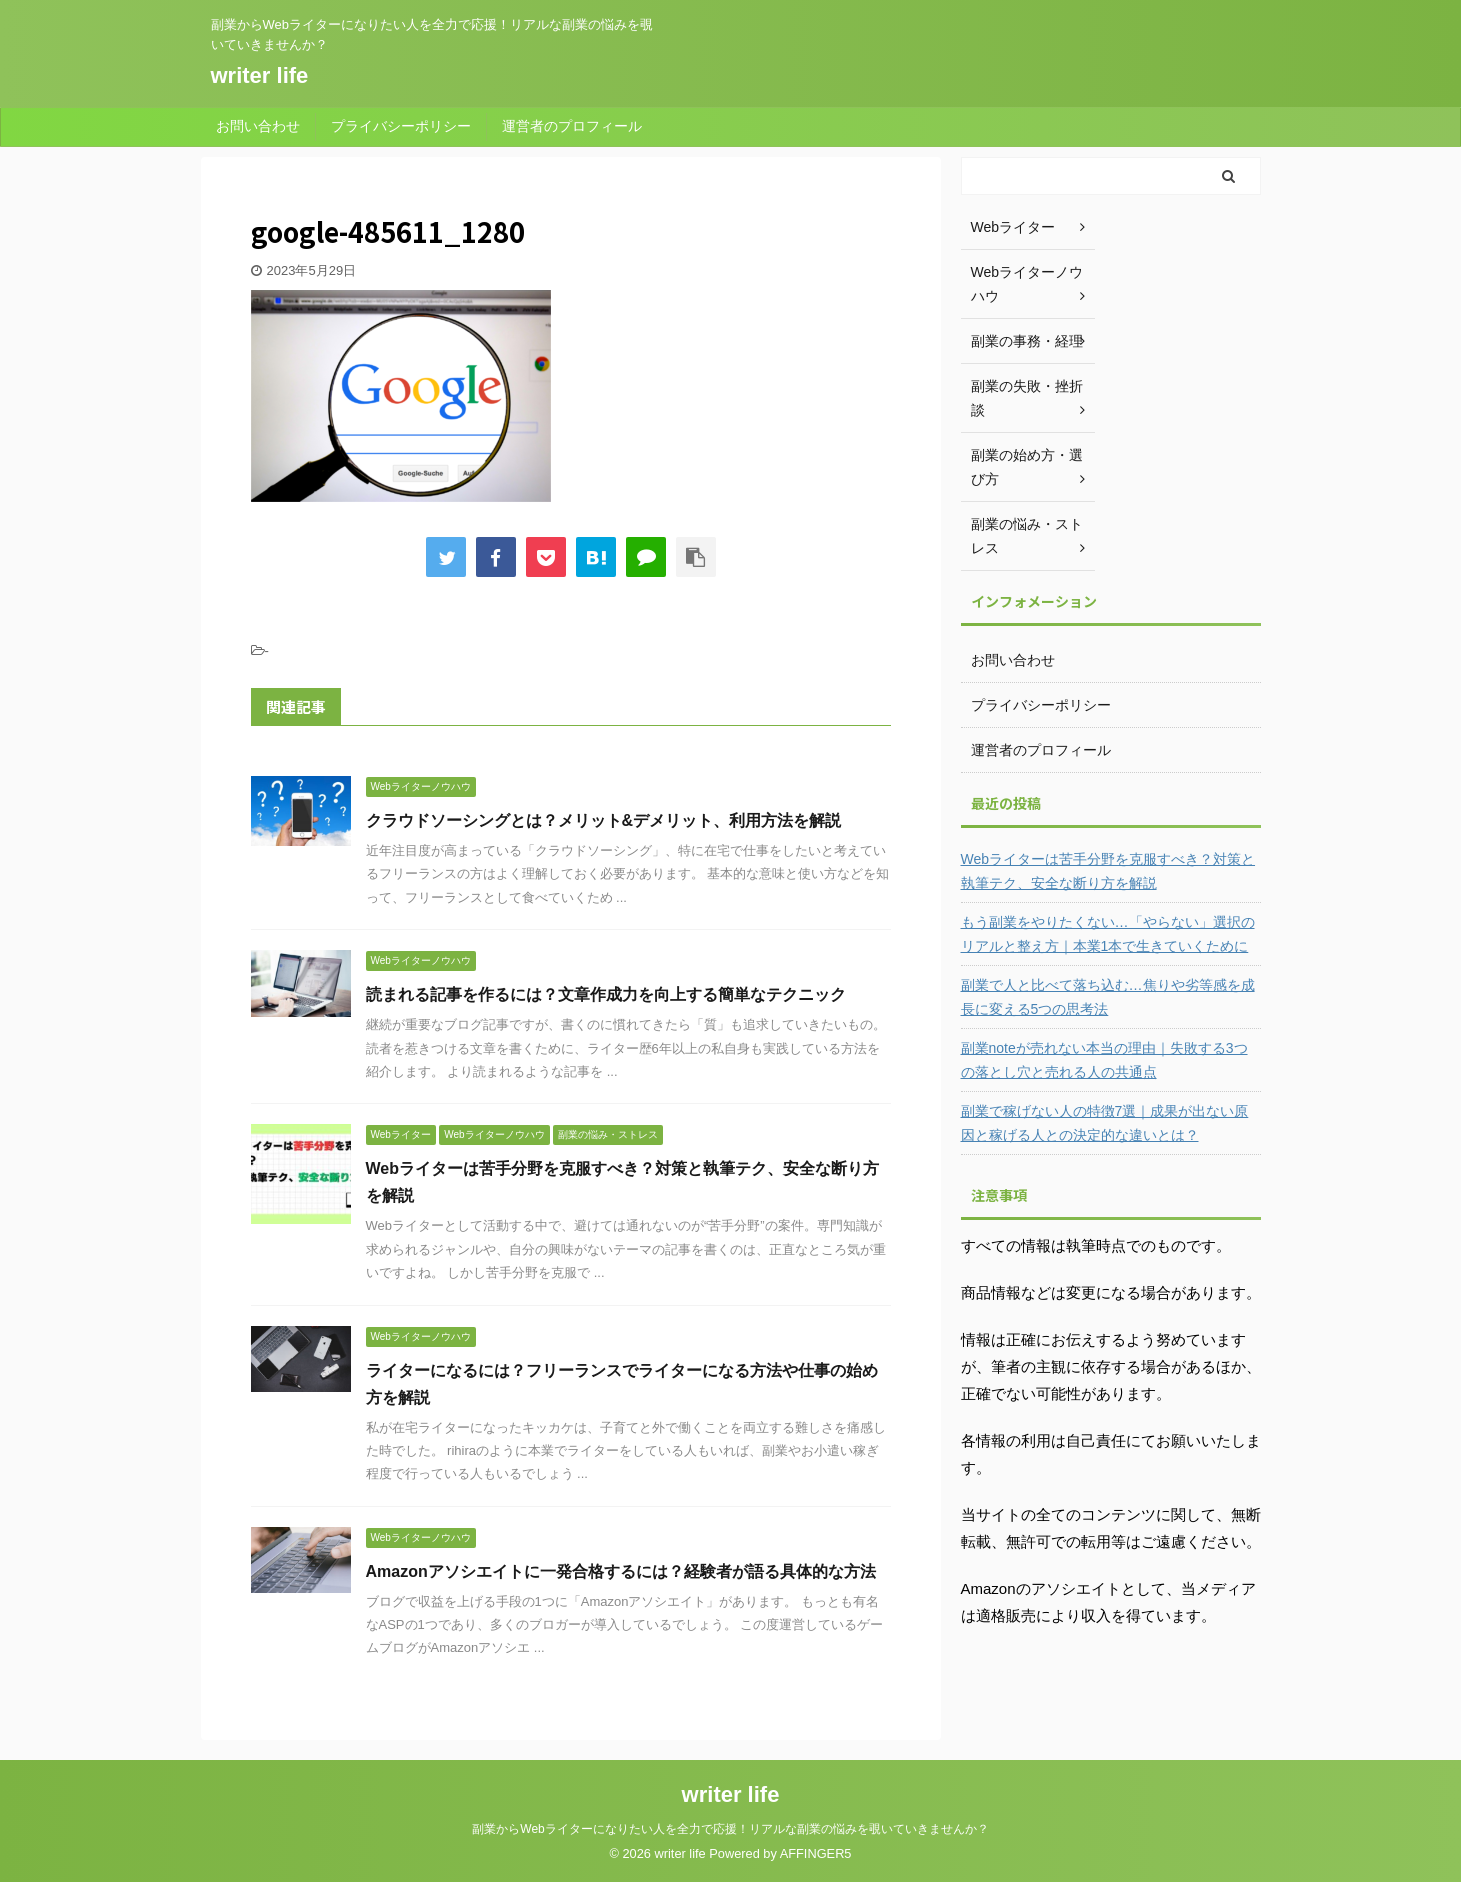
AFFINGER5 (816, 1853)
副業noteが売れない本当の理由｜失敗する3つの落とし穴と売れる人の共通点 (1104, 1060)
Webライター (1013, 227)
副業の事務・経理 (1027, 341)
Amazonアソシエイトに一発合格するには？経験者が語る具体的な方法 (621, 1571)
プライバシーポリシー (401, 126)
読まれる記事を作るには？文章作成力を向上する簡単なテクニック (606, 994)
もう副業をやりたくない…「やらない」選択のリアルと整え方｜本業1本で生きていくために (1108, 934)
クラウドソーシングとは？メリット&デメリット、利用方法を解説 (604, 820)
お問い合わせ (258, 126)
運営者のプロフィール (572, 126)
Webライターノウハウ (1027, 284)
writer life (260, 75)
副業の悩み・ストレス (1027, 536)
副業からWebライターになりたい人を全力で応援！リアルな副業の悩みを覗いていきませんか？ (730, 1829)
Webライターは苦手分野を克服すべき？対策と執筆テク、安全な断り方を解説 (1108, 871)
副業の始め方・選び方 (1027, 467)
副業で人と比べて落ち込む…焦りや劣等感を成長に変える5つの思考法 (1108, 997)
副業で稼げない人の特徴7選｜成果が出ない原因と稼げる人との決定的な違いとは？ (1105, 1123)
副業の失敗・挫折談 (1027, 398)
